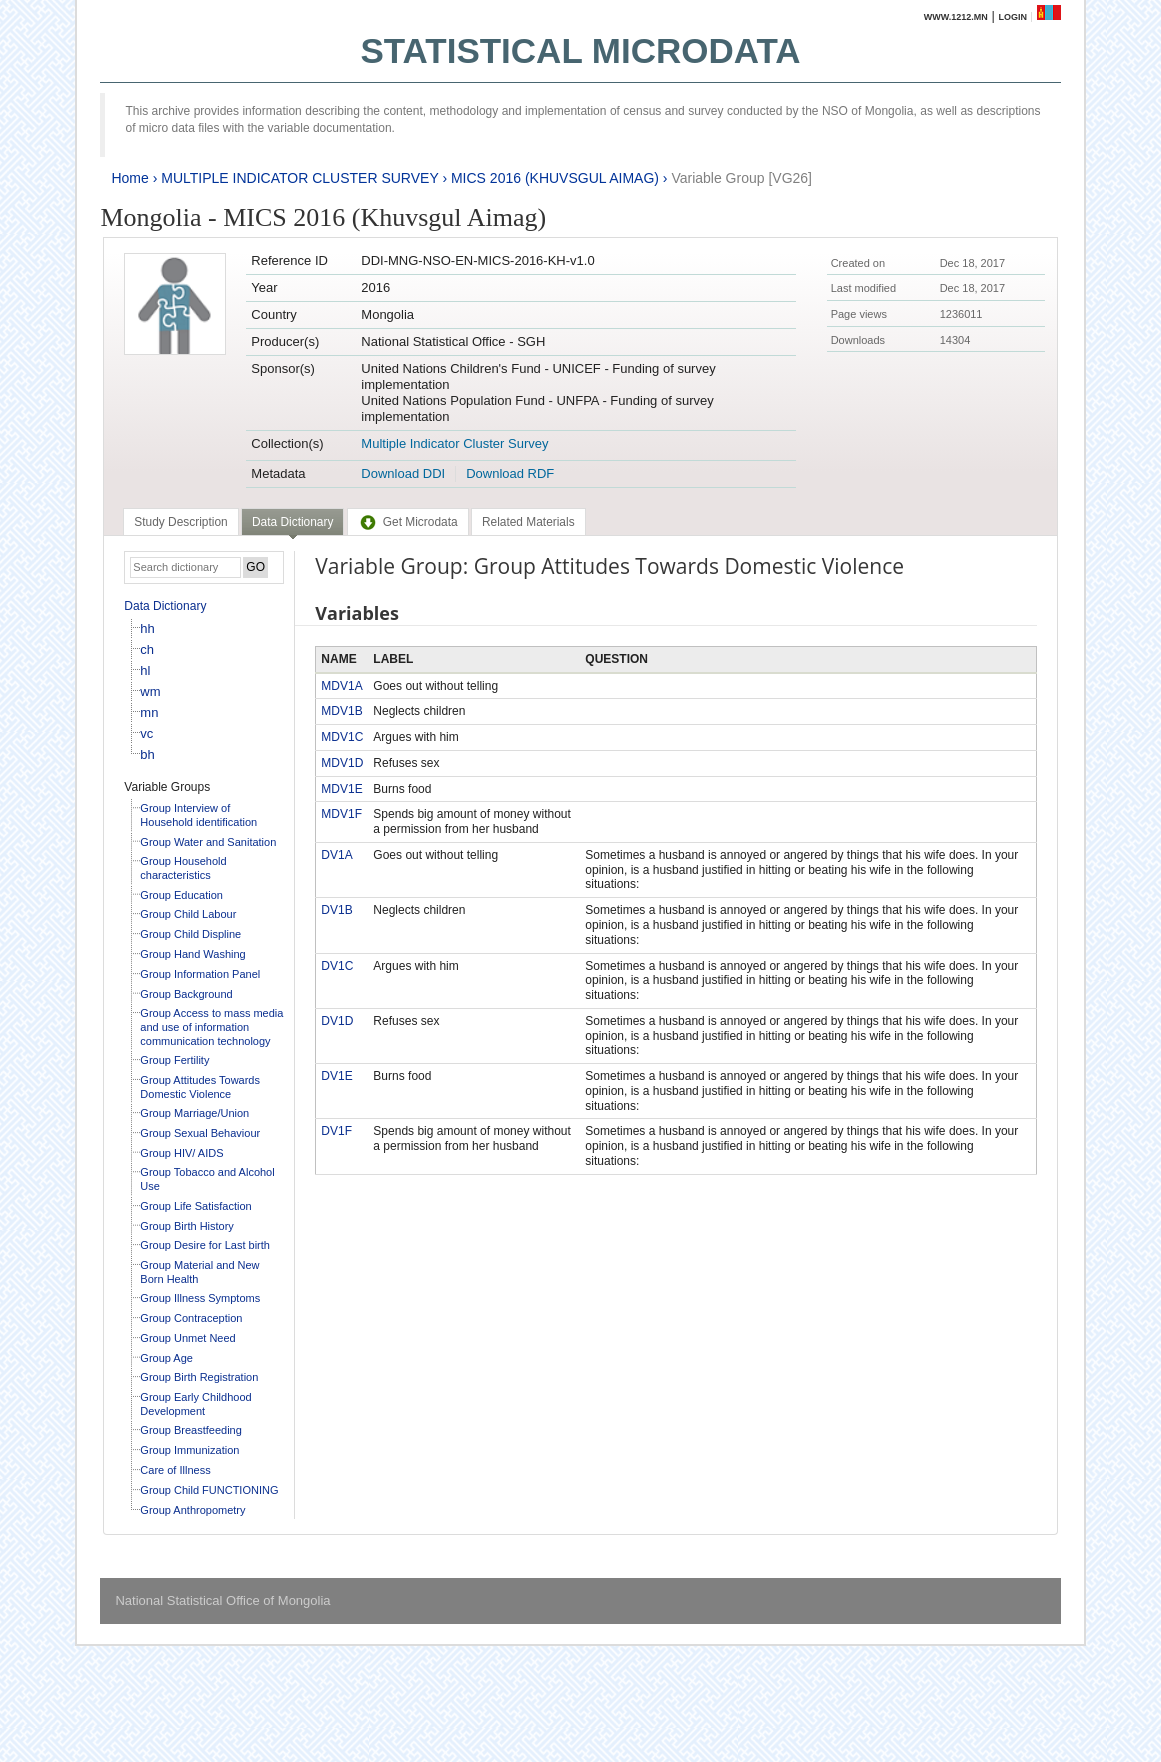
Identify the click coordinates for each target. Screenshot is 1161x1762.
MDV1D (342, 763)
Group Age (166, 1358)
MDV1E (341, 789)
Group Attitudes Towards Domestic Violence (200, 1087)
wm (150, 691)
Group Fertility (174, 1060)
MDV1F (341, 814)
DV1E (336, 1076)
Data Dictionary (165, 606)
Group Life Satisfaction (195, 1206)
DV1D (337, 1021)
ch (147, 649)
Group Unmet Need (187, 1338)
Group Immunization (189, 1450)
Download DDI (403, 473)
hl (145, 670)
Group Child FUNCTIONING (209, 1490)
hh (147, 628)
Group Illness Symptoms (200, 1298)
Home (129, 178)
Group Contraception (191, 1318)
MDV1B (341, 711)
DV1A (336, 855)
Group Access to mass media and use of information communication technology (211, 1026)
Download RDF (510, 473)
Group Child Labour (188, 914)
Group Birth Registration (199, 1377)
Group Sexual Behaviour (200, 1133)
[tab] (180, 522)
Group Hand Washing (192, 954)
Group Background (186, 994)
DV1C (337, 966)
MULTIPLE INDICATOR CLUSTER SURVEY (299, 178)
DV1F (336, 1131)
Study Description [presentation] (180, 522)
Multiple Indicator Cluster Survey (454, 443)
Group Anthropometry (192, 1510)
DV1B (336, 910)
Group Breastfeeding (191, 1430)
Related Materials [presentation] (528, 522)
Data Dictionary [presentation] (292, 522)
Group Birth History (187, 1226)
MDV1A (341, 686)
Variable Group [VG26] (741, 178)
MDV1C (342, 737)
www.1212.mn (956, 17)
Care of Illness (175, 1470)
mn (149, 712)
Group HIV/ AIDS (181, 1153)
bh (147, 754)
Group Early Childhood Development (195, 1404)
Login (1012, 17)
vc (146, 733)
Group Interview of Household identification (198, 815)
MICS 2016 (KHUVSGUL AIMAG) (555, 178)
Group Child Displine (190, 934)
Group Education (181, 895)
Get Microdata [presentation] (408, 522)
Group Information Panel (200, 974)
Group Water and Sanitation (208, 842)
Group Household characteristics (183, 868)
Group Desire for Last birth (205, 1245)
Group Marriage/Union (194, 1113)
